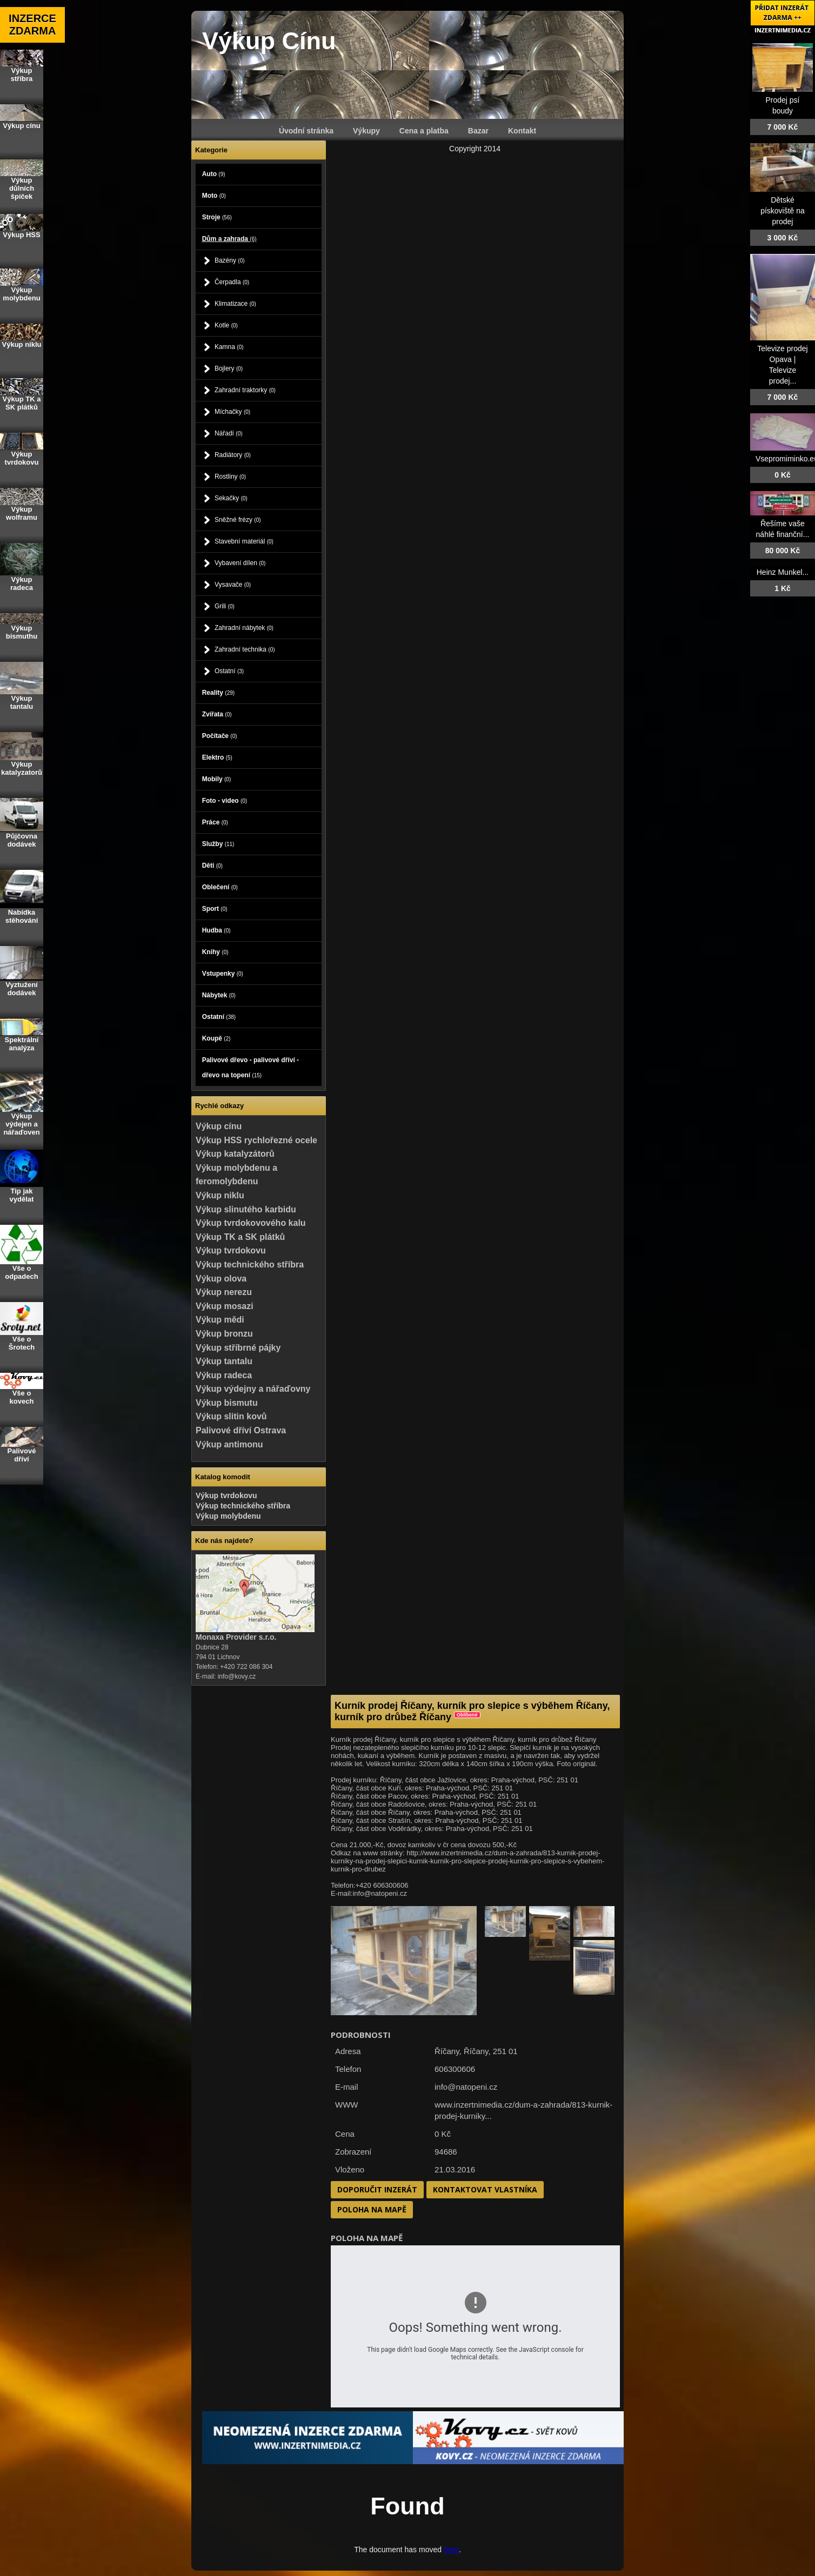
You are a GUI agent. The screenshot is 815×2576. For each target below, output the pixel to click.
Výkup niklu (220, 1195)
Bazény (230, 260)
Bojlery (229, 368)
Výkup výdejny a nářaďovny (253, 1388)
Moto (214, 195)
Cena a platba (424, 130)
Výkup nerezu (224, 1292)
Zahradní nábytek (244, 628)
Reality (218, 692)
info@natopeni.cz (466, 2086)
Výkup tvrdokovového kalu (251, 1222)
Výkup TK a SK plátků (240, 1237)
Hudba (216, 930)
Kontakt (522, 130)
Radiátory (233, 455)
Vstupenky (222, 973)
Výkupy (366, 130)
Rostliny (230, 476)
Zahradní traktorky (245, 390)
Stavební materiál (244, 541)
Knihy (215, 952)
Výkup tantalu (224, 1361)
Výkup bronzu (224, 1333)
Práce (215, 822)
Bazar (478, 130)
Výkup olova (221, 1278)
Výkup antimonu (229, 1444)
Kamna (229, 347)
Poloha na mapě (371, 2209)
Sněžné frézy (238, 520)
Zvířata (217, 714)
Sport (215, 909)
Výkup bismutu (227, 1402)
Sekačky (231, 498)
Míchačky (232, 411)
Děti (212, 865)
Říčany (476, 2051)
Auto (213, 174)
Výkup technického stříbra (250, 1264)
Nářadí (229, 433)
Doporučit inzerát (377, 2189)
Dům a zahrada (229, 239)
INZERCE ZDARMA (32, 24)
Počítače (219, 736)
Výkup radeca (224, 1375)
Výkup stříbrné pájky (238, 1347)
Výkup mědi (220, 1319)
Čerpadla (232, 282)
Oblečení (220, 887)
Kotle (226, 325)
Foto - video (225, 800)
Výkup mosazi (224, 1306)
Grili (225, 606)
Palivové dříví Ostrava (241, 1430)
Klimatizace (235, 303)
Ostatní (229, 671)
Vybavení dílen (240, 563)
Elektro (217, 757)
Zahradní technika (245, 649)
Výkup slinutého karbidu (246, 1209)
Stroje (217, 217)
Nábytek (219, 995)
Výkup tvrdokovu (231, 1250)
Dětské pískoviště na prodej (782, 211)
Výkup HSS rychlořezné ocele (256, 1140)
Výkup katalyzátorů (235, 1153)
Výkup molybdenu (228, 1516)
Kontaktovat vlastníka (485, 2189)
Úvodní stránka (306, 130)
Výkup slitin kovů (231, 1416)
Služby (218, 844)
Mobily (216, 779)
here (451, 2549)
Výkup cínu (219, 1126)
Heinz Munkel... (783, 572)
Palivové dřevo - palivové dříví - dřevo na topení (250, 1067)
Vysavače (233, 584)
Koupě (216, 1038)
